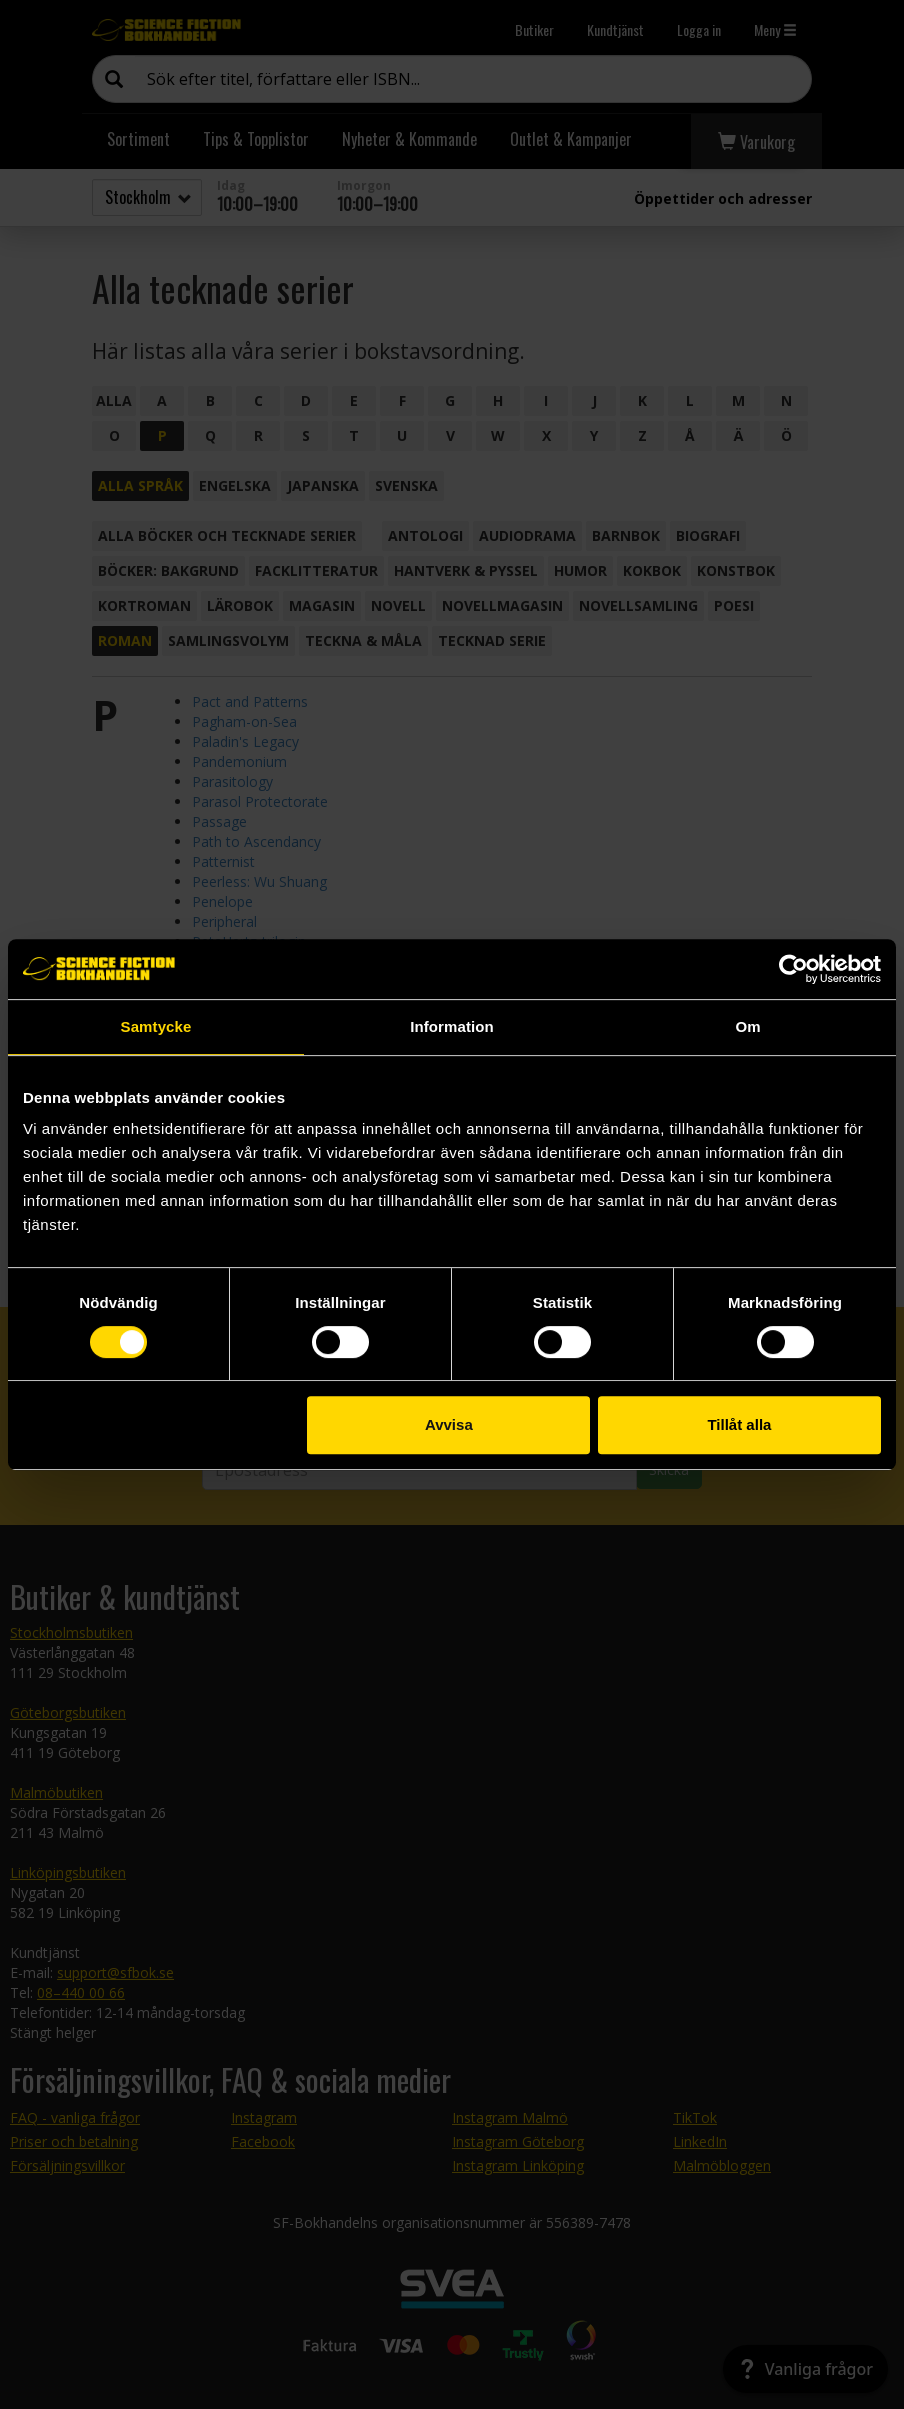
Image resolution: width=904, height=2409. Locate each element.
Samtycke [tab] (156, 1026)
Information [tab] (452, 1026)
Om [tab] (747, 1026)
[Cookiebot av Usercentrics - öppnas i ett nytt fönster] (793, 969)
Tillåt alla (739, 1424)
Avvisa (449, 1424)
